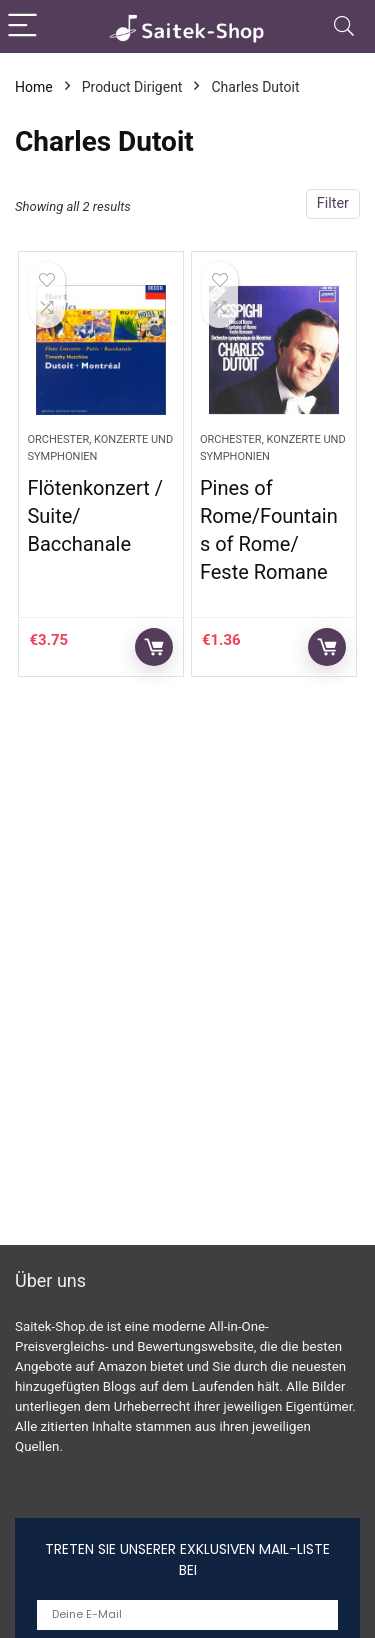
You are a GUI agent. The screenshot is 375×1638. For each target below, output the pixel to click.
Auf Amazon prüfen (154, 647)
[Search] (344, 26)
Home (34, 87)
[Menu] (24, 26)
